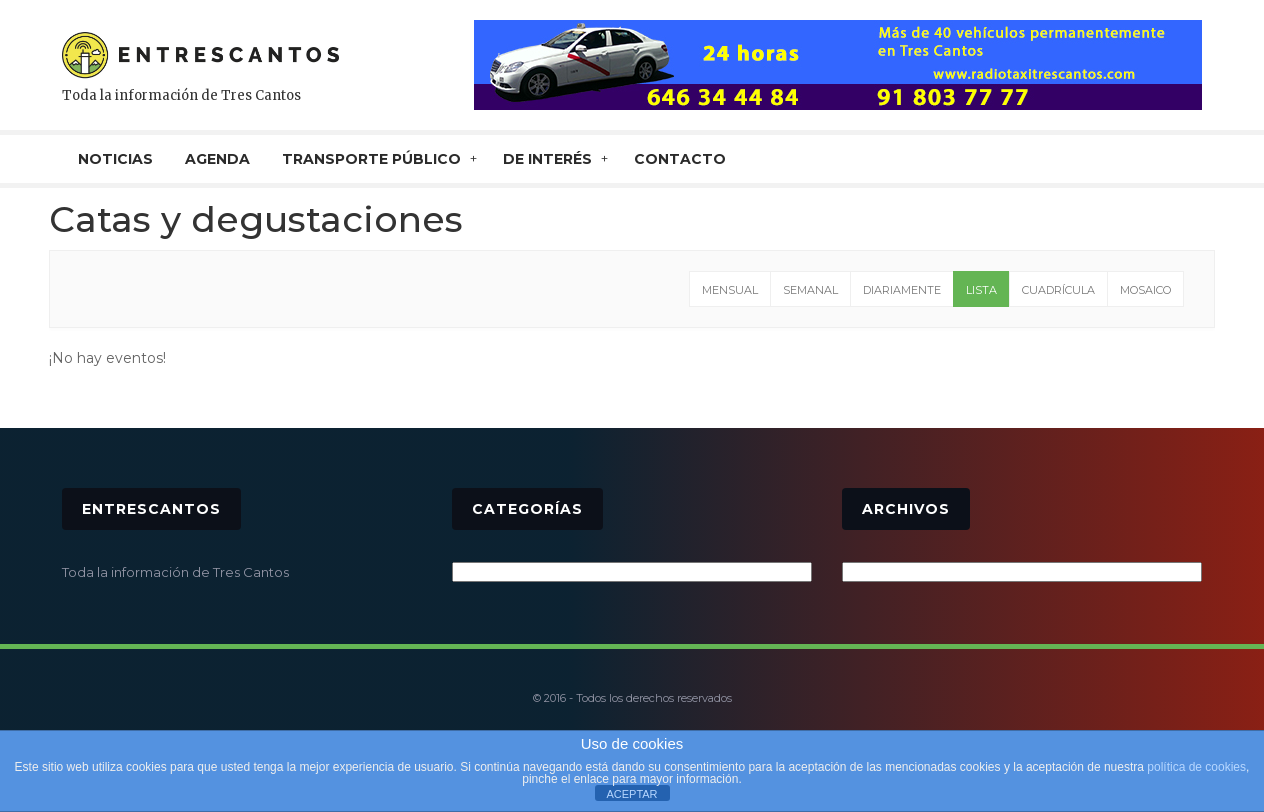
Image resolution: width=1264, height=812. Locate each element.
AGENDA (217, 159)
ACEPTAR (631, 794)
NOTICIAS (115, 159)
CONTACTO (680, 159)
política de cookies (1196, 767)
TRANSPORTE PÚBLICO (371, 159)
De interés (547, 159)
